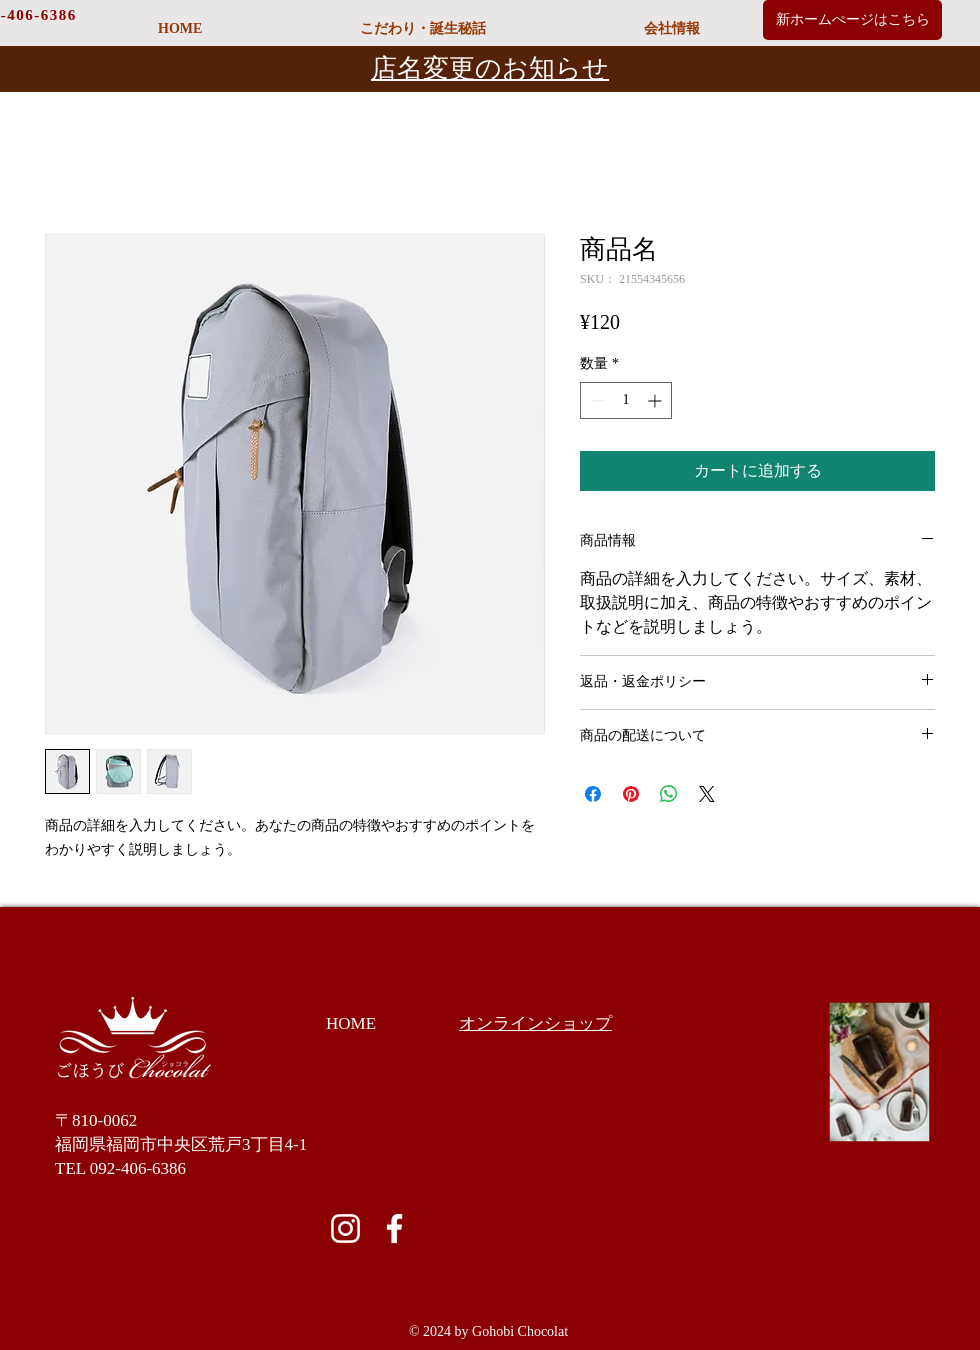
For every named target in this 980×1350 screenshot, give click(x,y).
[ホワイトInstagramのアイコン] (345, 1228)
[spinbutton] (626, 400)
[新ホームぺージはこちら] (852, 20)
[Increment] (656, 400)
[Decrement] (595, 400)
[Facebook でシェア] (593, 794)
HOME (351, 1023)
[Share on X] (707, 794)
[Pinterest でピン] (631, 794)
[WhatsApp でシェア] (669, 794)
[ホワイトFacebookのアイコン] (394, 1228)
